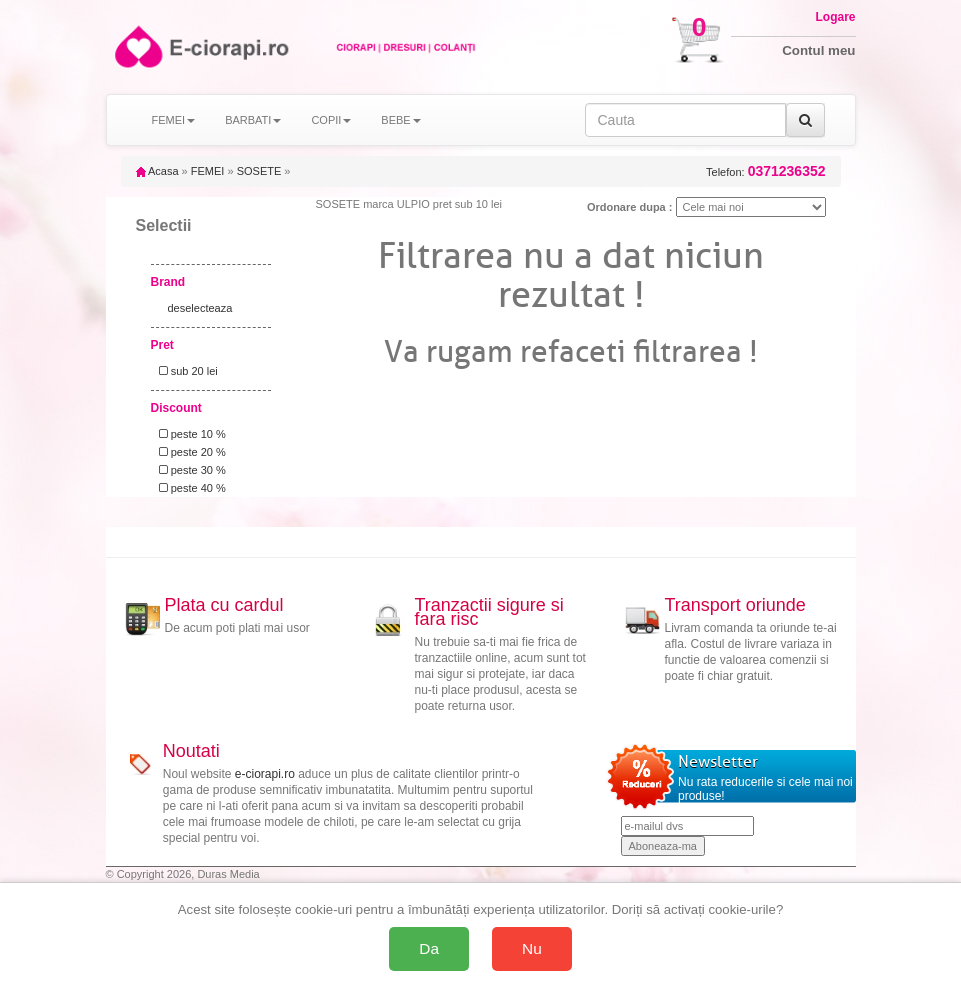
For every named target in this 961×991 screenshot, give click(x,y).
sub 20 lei (185, 371)
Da (429, 948)
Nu (532, 948)
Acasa (157, 171)
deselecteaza (200, 308)
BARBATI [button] (253, 120)
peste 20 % (189, 452)
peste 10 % (189, 434)
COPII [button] (331, 120)
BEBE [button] (400, 120)
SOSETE (259, 171)
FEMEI (208, 171)
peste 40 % (189, 488)
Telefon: (765, 171)
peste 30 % (189, 470)
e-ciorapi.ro (265, 774)
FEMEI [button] (174, 120)
